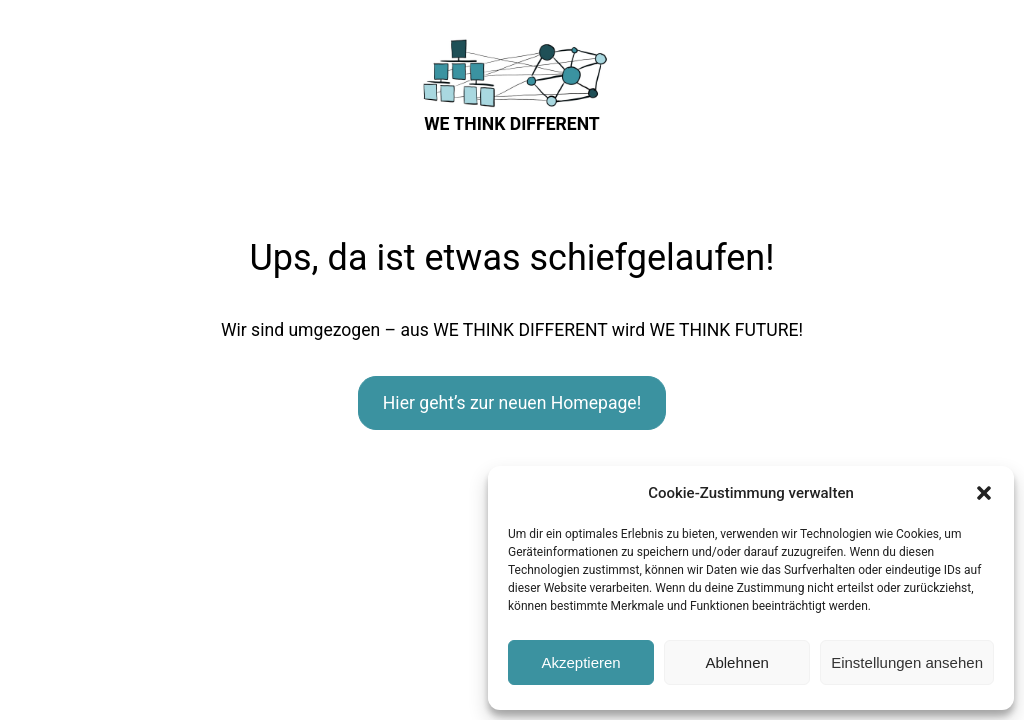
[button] (984, 493)
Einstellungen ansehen (907, 662)
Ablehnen (736, 662)
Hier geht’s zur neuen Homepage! (512, 403)
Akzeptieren (580, 662)
